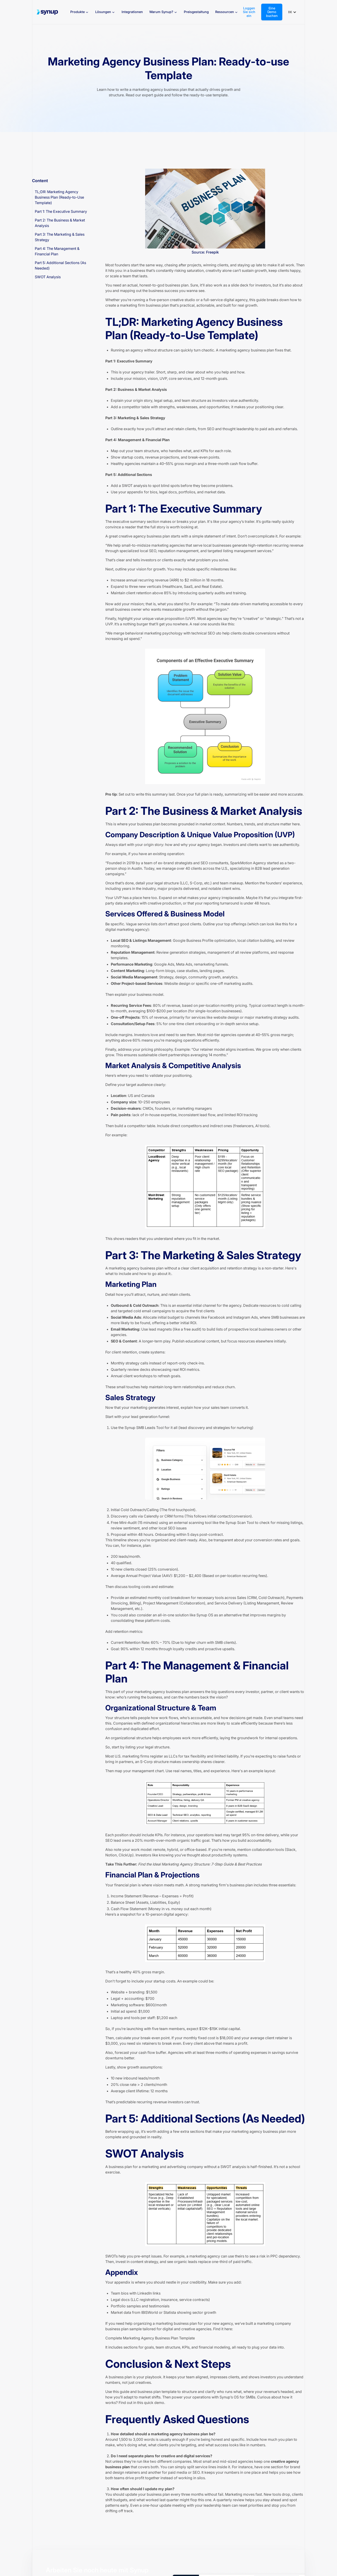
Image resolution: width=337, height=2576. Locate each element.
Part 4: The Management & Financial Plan (57, 251)
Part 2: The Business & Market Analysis (60, 223)
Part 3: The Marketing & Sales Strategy (59, 237)
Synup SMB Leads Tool (144, 1427)
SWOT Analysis (48, 277)
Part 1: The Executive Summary (61, 211)
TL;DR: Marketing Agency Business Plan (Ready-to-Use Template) (59, 197)
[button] (79, 12)
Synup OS (204, 1615)
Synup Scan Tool (240, 1522)
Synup (225, 2397)
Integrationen (132, 12)
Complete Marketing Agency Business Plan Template (150, 2338)
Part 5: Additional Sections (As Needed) (60, 265)
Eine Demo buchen (272, 12)
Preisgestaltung (196, 12)
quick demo (154, 2402)
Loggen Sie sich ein (249, 12)
